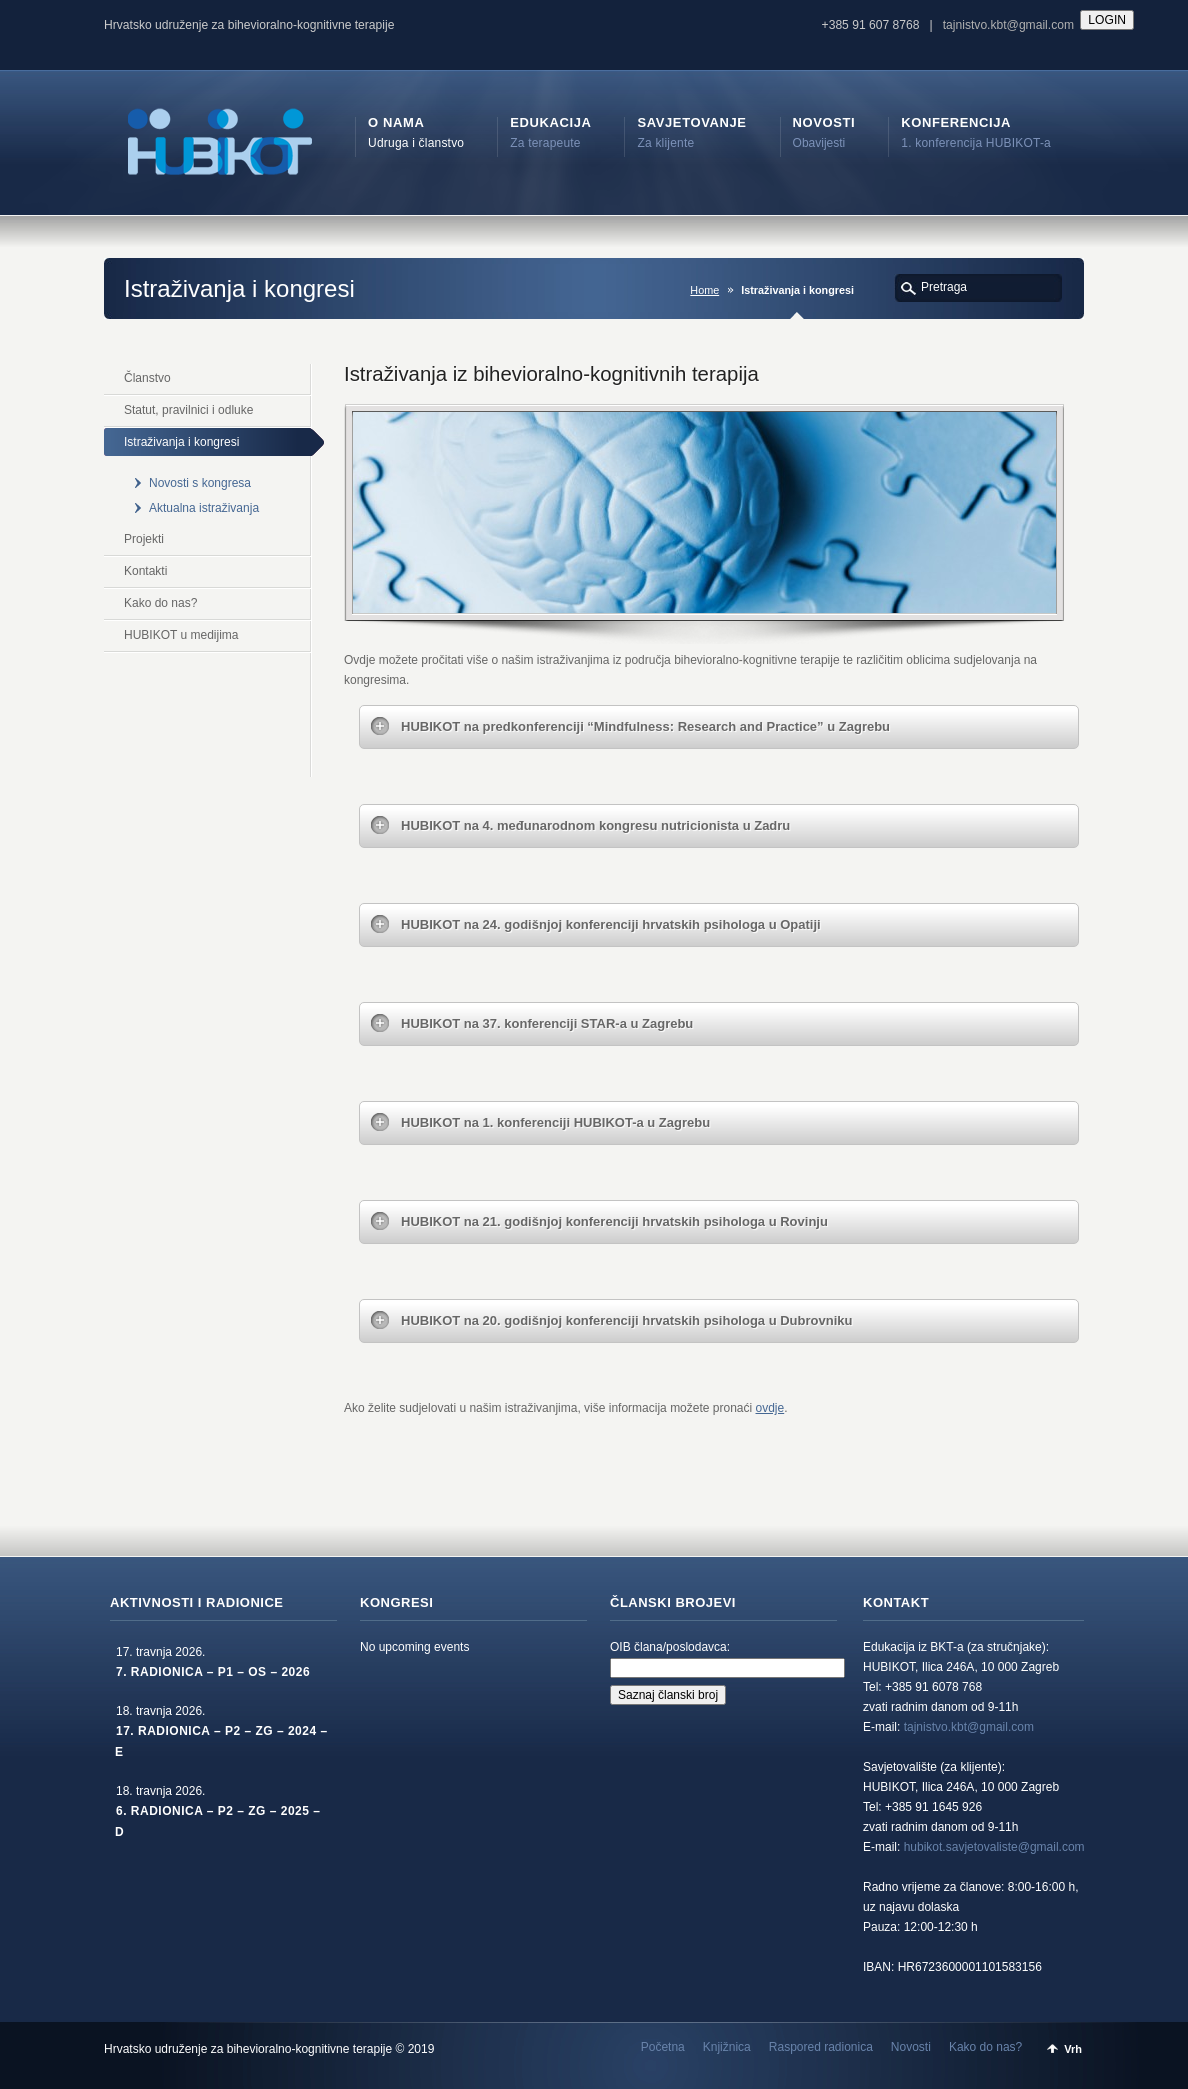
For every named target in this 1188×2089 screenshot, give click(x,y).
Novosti (911, 2047)
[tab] (719, 727)
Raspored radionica (821, 2047)
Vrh (1073, 2049)
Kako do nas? (985, 2047)
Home (704, 290)
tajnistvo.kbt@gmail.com (1008, 25)
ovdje (770, 1408)
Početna (663, 2047)
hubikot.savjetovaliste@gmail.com (994, 1847)
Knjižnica (727, 2047)
